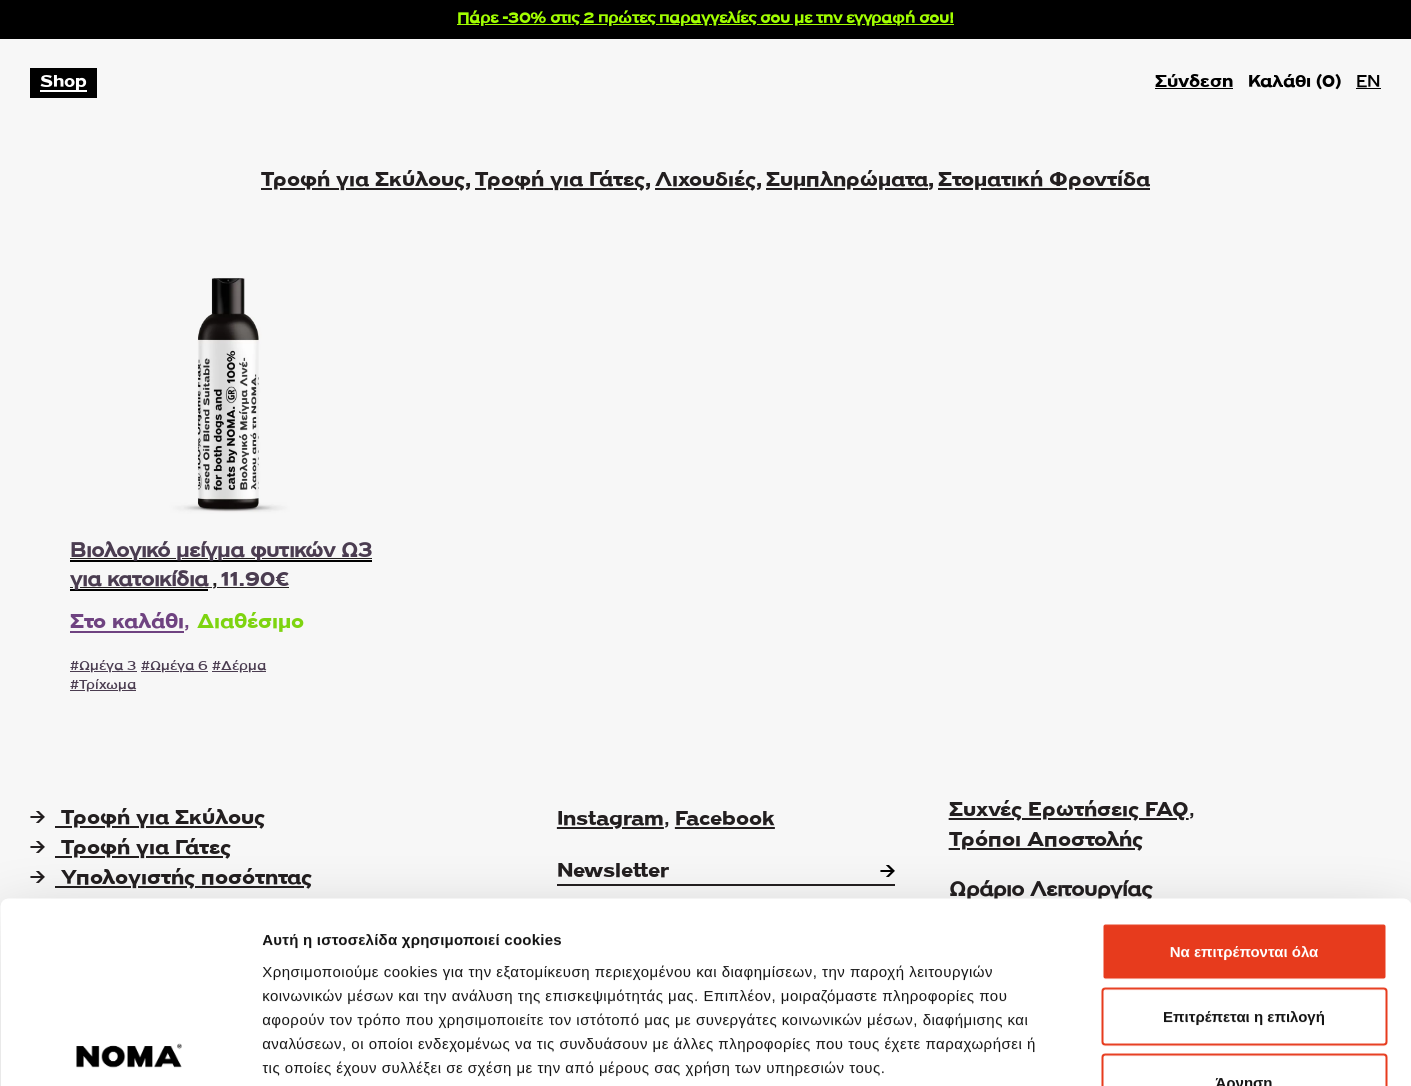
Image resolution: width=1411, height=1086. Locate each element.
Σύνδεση (1194, 82)
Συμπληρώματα (847, 180)
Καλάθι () (1294, 83)
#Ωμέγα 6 (174, 666)
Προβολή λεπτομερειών (1188, 1046)
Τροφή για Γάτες (560, 180)
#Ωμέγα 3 (103, 666)
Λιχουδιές (705, 180)
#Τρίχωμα (103, 685)
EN (1368, 82)
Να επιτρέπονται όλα (1244, 823)
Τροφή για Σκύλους (363, 180)
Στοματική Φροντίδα (1044, 180)
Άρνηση (1243, 954)
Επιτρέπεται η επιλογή (1244, 889)
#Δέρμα (239, 666)
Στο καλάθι (127, 622)
